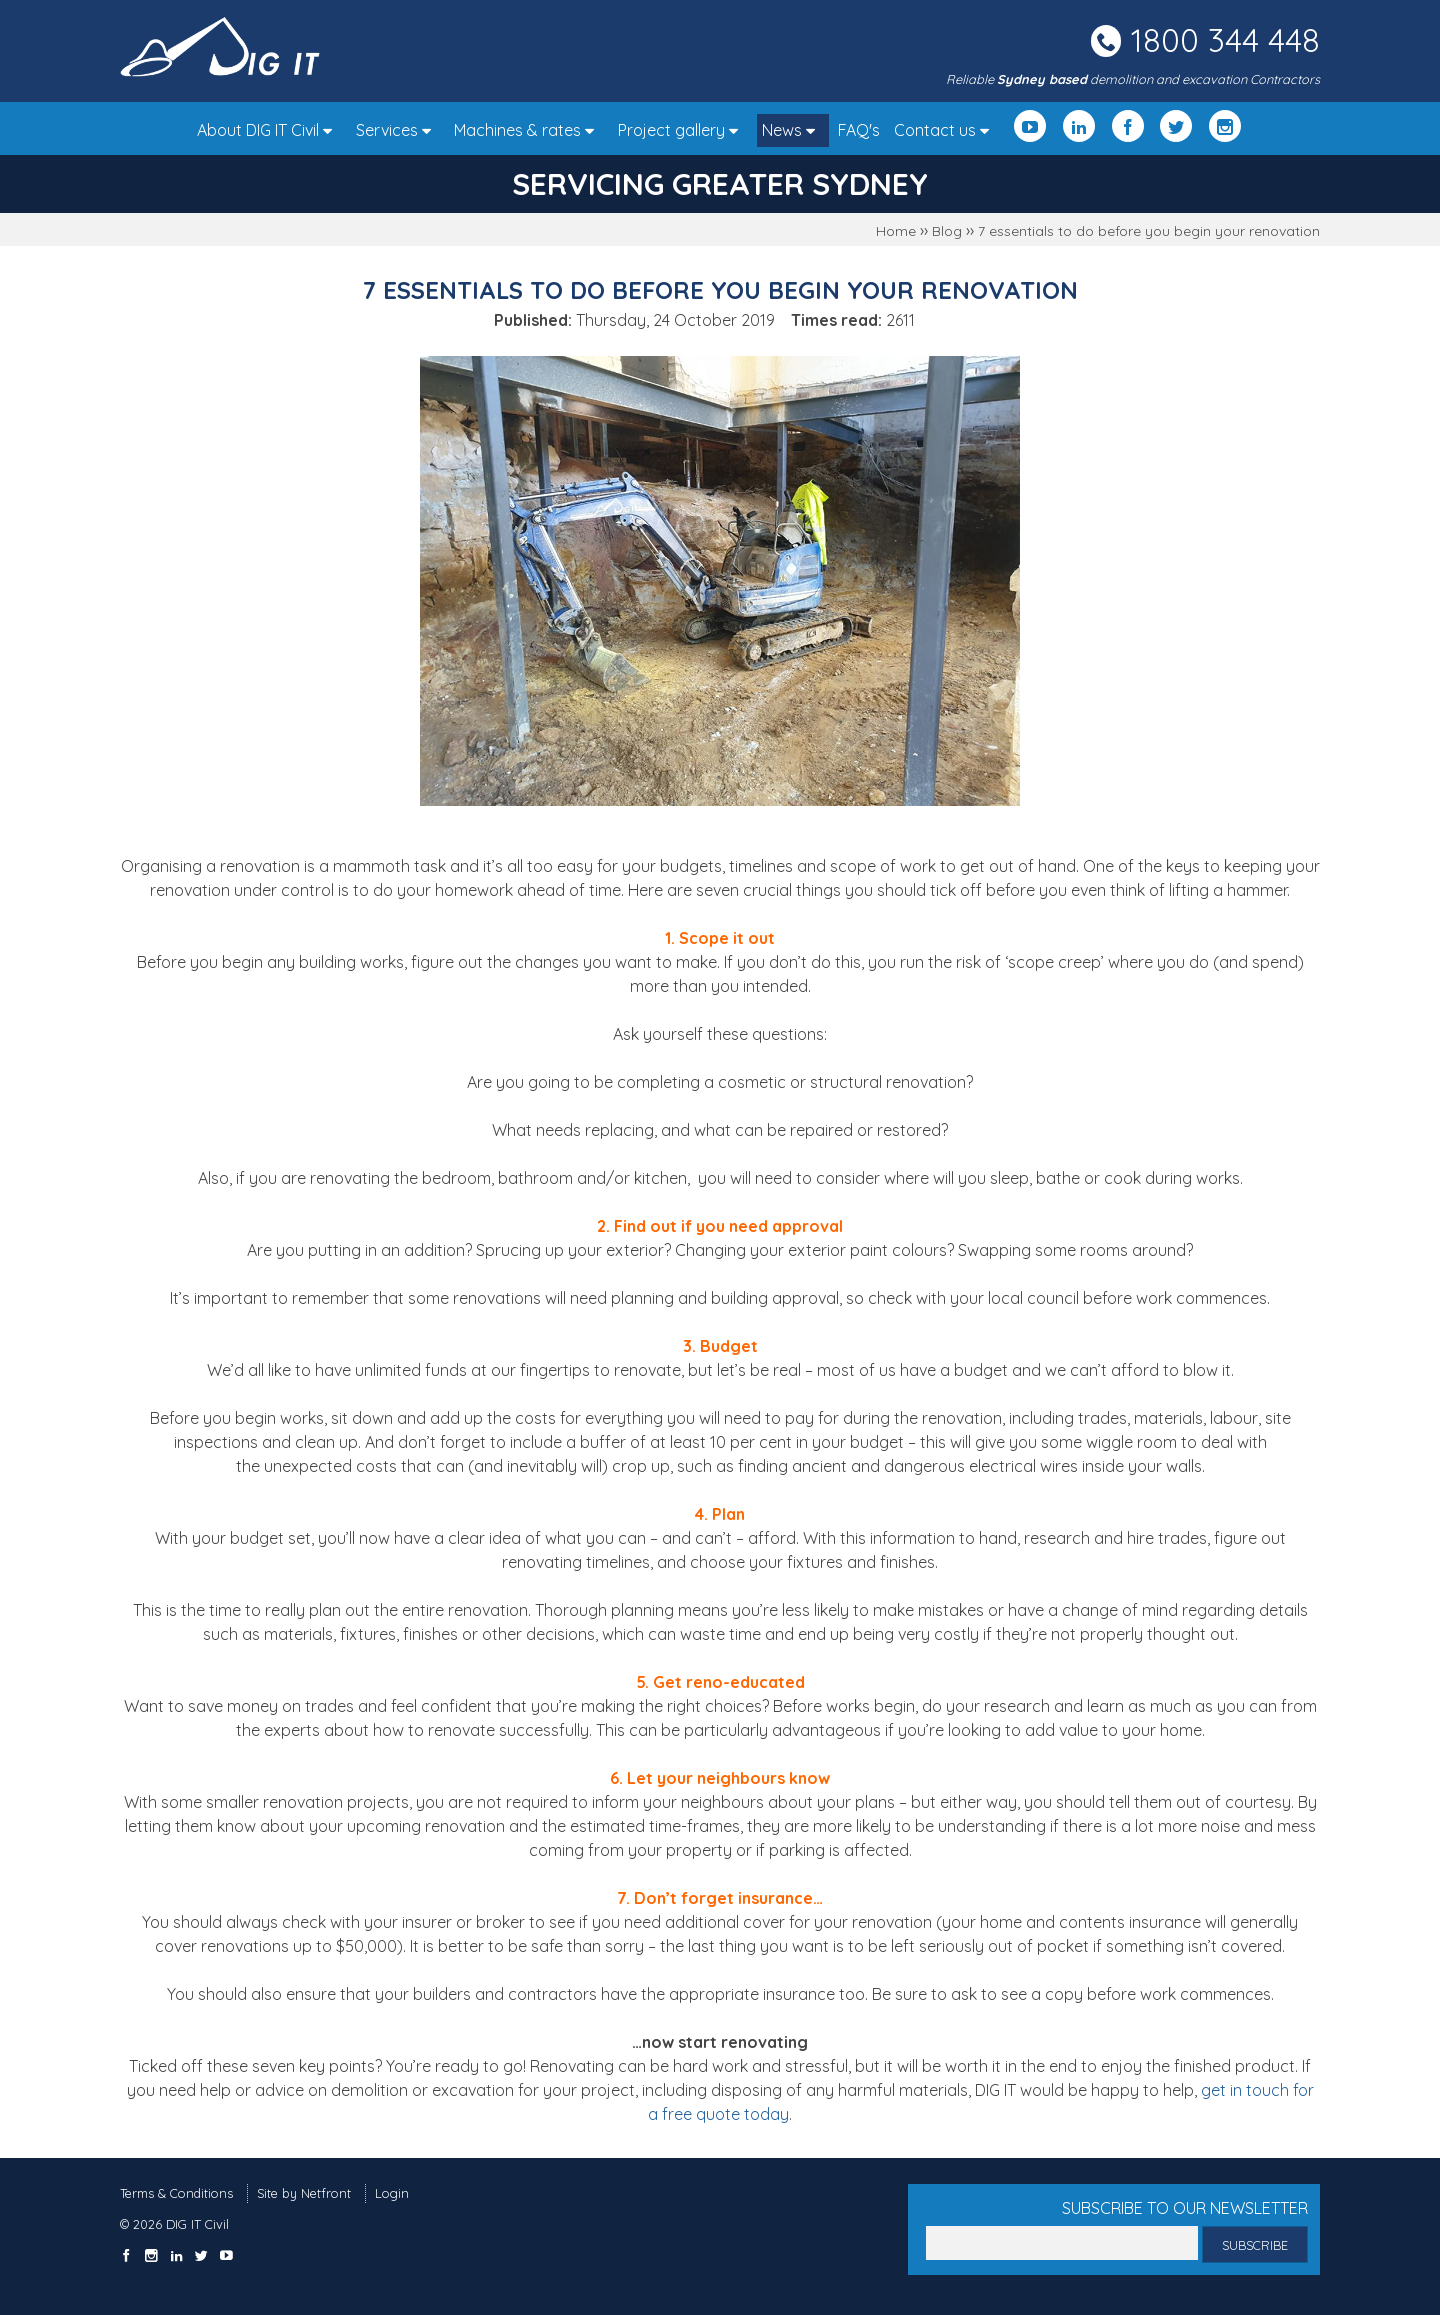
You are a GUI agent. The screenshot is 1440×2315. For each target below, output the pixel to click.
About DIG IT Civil (269, 130)
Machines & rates (529, 130)
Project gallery (683, 130)
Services (398, 130)
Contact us (946, 130)
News (793, 130)
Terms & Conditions (176, 2193)
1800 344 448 (1225, 40)
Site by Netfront (304, 2193)
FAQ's (859, 130)
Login (392, 2193)
